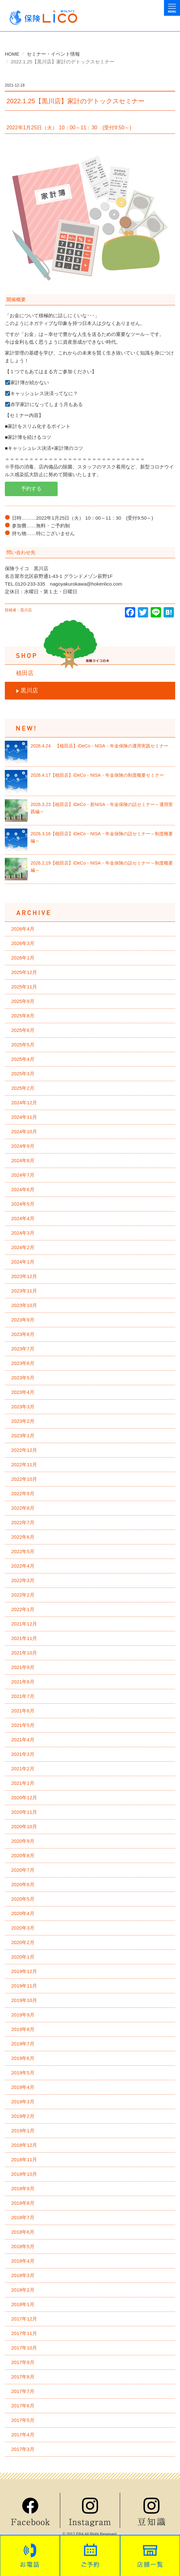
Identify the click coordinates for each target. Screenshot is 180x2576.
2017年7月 (22, 2391)
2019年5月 (22, 2072)
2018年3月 (22, 2275)
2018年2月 (22, 2290)
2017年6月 (22, 2405)
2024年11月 (24, 1117)
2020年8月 (22, 1855)
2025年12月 (24, 972)
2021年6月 (22, 1710)
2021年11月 (24, 1638)
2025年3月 (22, 1073)
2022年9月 (22, 1493)
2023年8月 (22, 1334)
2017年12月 (24, 2318)
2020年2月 (22, 1942)
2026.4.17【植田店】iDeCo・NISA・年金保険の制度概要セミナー (97, 775)
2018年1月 (22, 2304)
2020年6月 (22, 1884)
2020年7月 (22, 1870)
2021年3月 (22, 1754)
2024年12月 (24, 1102)
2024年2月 (22, 1247)
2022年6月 (22, 1537)
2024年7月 (22, 1175)
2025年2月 (22, 1088)
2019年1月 (22, 2130)
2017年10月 (24, 2347)
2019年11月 (24, 1985)
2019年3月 (22, 2101)
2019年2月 (22, 2116)
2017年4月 (22, 2434)
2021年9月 (22, 1667)
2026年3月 (22, 943)
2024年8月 (22, 1160)
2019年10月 (24, 2000)
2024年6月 (22, 1189)
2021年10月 (24, 1652)
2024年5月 (22, 1204)
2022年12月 (24, 1450)
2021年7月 (22, 1696)
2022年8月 (22, 1508)
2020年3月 (22, 1928)
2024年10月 (24, 1131)
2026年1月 (22, 957)
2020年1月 (22, 1957)
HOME (12, 54)
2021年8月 (22, 1681)
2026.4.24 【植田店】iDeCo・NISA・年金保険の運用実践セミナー (99, 745)
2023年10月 (24, 1305)
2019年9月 (22, 2014)
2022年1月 (22, 1609)
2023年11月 (24, 1290)
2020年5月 (22, 1899)
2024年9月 (22, 1146)
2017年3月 (22, 2449)
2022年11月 (24, 1464)
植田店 (24, 673)
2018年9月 (22, 2188)
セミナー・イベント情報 (53, 54)
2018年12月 (24, 2145)
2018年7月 (22, 2217)
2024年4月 (22, 1218)
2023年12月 (24, 1276)
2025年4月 (22, 1059)
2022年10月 (24, 1479)
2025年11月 (24, 986)
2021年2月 (22, 1768)
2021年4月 (22, 1739)
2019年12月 (24, 1971)
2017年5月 (22, 2420)
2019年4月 (22, 2087)
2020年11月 (24, 1812)
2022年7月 (22, 1522)
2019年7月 (22, 2043)
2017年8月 (22, 2376)
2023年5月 (22, 1377)
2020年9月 (22, 1841)
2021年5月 (22, 1725)
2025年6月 (22, 1030)
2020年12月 (24, 1797)
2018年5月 (22, 2246)
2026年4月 (22, 928)
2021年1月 (22, 1783)
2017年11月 (24, 2333)
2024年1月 (22, 1262)
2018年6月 (22, 2232)
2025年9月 (22, 1001)
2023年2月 (22, 1421)
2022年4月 (22, 1566)
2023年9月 (22, 1319)
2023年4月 (22, 1392)
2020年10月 (24, 1826)
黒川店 (29, 690)
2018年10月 (24, 2174)
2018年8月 (22, 2203)
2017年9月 (22, 2362)
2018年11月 (24, 2159)
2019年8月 (22, 2029)
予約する (31, 488)
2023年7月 (22, 1348)
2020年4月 (22, 1913)
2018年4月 (22, 2261)
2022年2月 (22, 1595)
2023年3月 (22, 1406)
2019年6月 (22, 2058)
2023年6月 (22, 1363)
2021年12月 (24, 1623)
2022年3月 (22, 1580)
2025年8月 (22, 1015)
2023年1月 (22, 1435)
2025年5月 (22, 1044)
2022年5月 (22, 1551)
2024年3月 (22, 1233)
